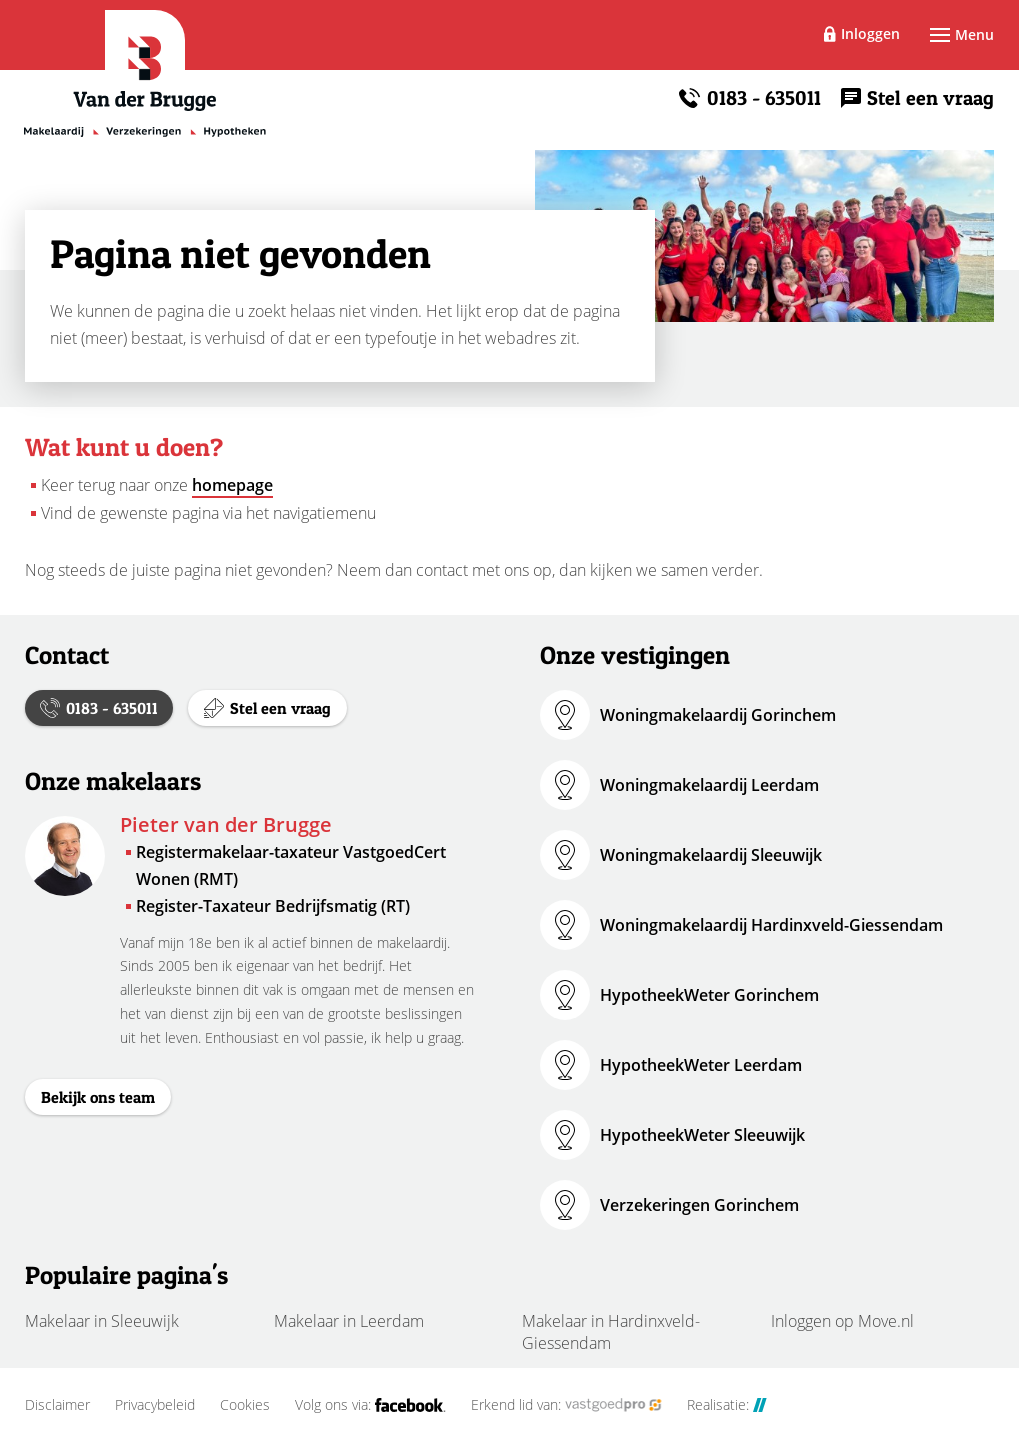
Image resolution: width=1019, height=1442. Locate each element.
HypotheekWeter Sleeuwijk (702, 1135)
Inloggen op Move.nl (842, 1321)
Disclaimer (57, 1405)
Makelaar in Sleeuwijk (102, 1321)
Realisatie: (727, 1405)
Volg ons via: (370, 1405)
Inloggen (870, 33)
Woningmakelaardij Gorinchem (718, 715)
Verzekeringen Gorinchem (699, 1205)
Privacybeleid (155, 1405)
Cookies (245, 1405)
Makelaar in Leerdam (349, 1321)
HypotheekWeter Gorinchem (709, 995)
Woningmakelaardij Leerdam (709, 785)
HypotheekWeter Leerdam (701, 1065)
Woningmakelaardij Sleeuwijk (711, 855)
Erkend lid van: (566, 1405)
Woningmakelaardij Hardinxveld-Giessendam (771, 925)
